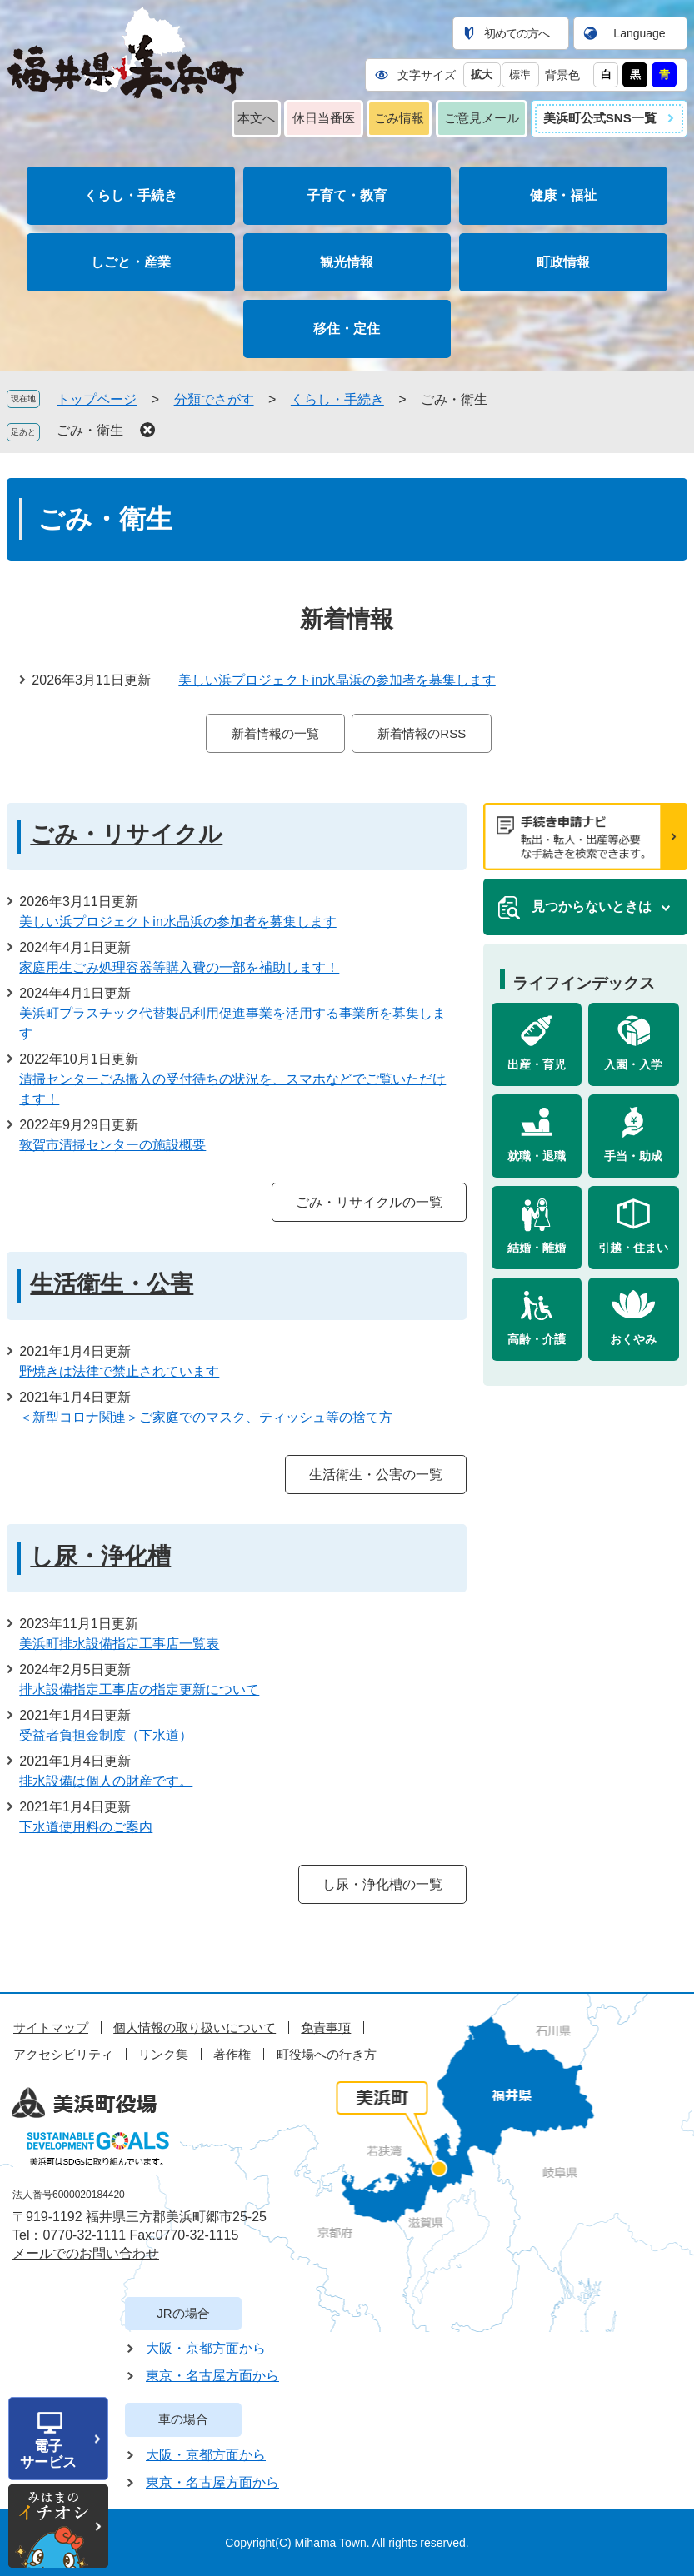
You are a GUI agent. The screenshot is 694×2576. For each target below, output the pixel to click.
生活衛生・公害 (111, 1284)
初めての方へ (516, 33)
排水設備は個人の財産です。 (105, 1781)
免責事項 (326, 2027)
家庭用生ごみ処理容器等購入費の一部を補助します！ (179, 967)
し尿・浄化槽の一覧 (382, 1884)
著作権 (232, 2054)
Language (639, 33)
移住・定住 (346, 328)
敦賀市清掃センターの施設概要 (112, 1145)
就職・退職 (536, 1156)
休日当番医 (323, 118)
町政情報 (563, 262)
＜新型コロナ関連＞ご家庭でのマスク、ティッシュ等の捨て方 (205, 1417)
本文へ (256, 118)
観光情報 (346, 262)
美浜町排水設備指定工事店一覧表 (119, 1644)
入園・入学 (633, 1064)
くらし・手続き (130, 195)
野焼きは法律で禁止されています (119, 1371)
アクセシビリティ (63, 2054)
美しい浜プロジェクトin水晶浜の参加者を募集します (336, 680)
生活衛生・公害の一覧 (375, 1474)
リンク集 (163, 2054)
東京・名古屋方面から (212, 2376)
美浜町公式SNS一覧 (600, 118)
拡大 (481, 74)
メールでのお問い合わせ (85, 2253)
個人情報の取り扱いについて (194, 2027)
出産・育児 (536, 1064)
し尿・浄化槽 (100, 1556)
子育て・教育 (347, 195)
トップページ (97, 399)
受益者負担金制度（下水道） (105, 1735)
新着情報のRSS (421, 733)
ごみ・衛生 (90, 430)
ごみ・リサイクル (126, 834)
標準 (520, 74)
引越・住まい (633, 1247)
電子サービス (48, 2454)
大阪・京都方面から (206, 2348)
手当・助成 (633, 1156)
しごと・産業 (131, 262)
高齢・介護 (536, 1339)
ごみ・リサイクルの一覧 (369, 1202)
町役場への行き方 (327, 2054)
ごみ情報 (399, 118)
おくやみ (633, 1339)
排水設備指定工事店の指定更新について (139, 1689)
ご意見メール (481, 118)
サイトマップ (50, 2027)
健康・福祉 (563, 195)
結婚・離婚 (536, 1247)
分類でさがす (214, 399)
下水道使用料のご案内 (85, 1827)
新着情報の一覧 (275, 733)
